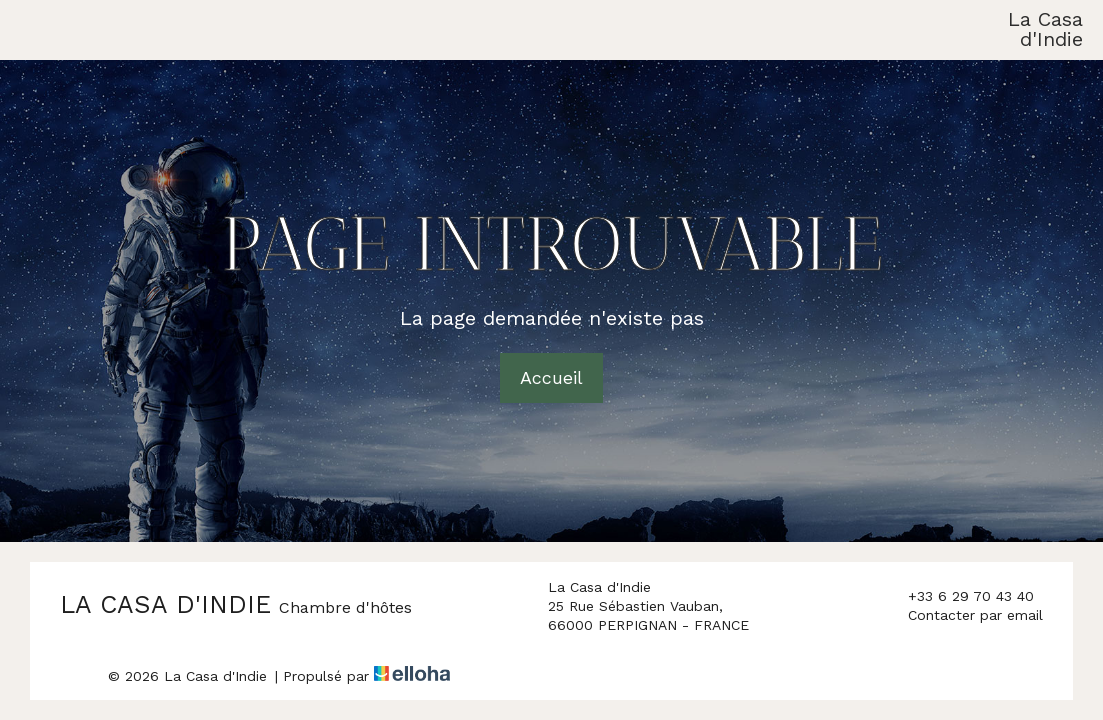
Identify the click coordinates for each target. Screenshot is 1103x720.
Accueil (551, 377)
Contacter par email (964, 616)
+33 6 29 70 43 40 (959, 597)
